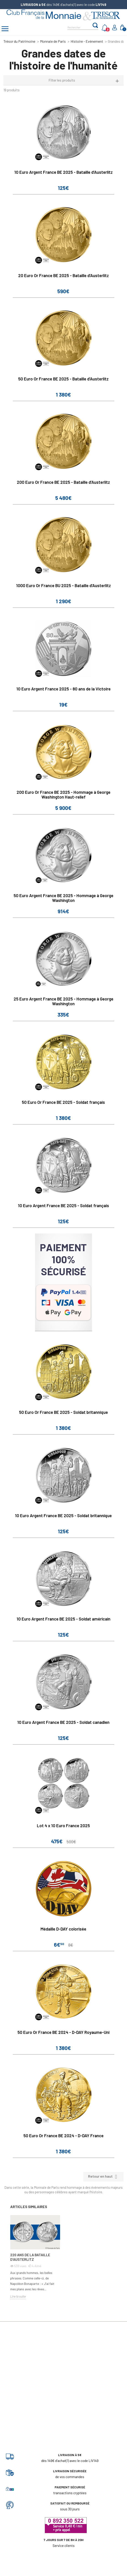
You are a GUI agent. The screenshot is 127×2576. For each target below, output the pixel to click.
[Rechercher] (79, 27)
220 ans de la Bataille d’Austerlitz (30, 2257)
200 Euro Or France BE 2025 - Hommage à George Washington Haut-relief (63, 794)
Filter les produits (61, 80)
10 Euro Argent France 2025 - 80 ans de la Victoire (63, 688)
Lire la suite (18, 2296)
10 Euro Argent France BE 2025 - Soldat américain (63, 1618)
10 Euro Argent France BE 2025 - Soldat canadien (63, 1722)
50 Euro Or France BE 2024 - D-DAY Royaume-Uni (63, 2032)
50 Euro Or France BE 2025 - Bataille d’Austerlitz (63, 378)
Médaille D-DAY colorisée (63, 1928)
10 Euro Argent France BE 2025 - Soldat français (63, 1205)
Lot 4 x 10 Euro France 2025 (63, 1825)
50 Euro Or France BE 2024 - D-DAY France (63, 2135)
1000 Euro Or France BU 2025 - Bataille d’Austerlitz (63, 585)
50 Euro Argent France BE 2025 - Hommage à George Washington (63, 898)
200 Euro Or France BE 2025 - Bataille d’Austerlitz (63, 482)
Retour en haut (103, 2177)
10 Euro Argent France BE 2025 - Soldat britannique (63, 1515)
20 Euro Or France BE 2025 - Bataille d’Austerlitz (63, 275)
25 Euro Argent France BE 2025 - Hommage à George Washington (63, 1001)
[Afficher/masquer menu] (5, 29)
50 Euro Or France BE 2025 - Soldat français (63, 1102)
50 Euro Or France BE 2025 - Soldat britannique (63, 1412)
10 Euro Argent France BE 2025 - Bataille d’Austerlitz (63, 172)
